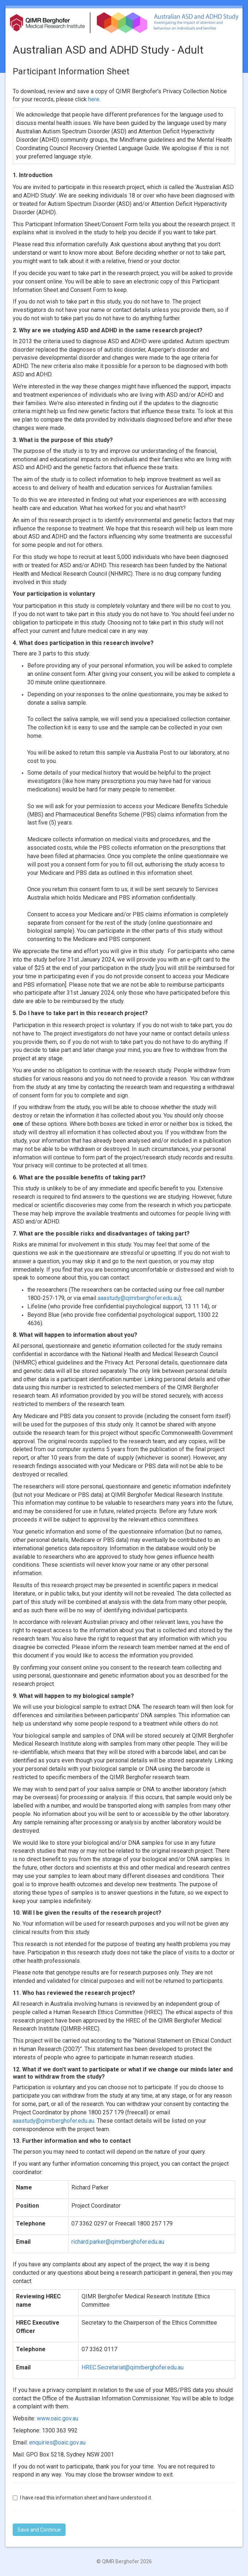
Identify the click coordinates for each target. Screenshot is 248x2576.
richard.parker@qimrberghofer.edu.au (117, 2241)
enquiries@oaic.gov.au (57, 2442)
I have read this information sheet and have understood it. (82, 2498)
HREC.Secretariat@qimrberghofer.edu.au (133, 2367)
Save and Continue (39, 2530)
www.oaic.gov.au (57, 2418)
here (93, 99)
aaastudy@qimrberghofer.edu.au (138, 1298)
